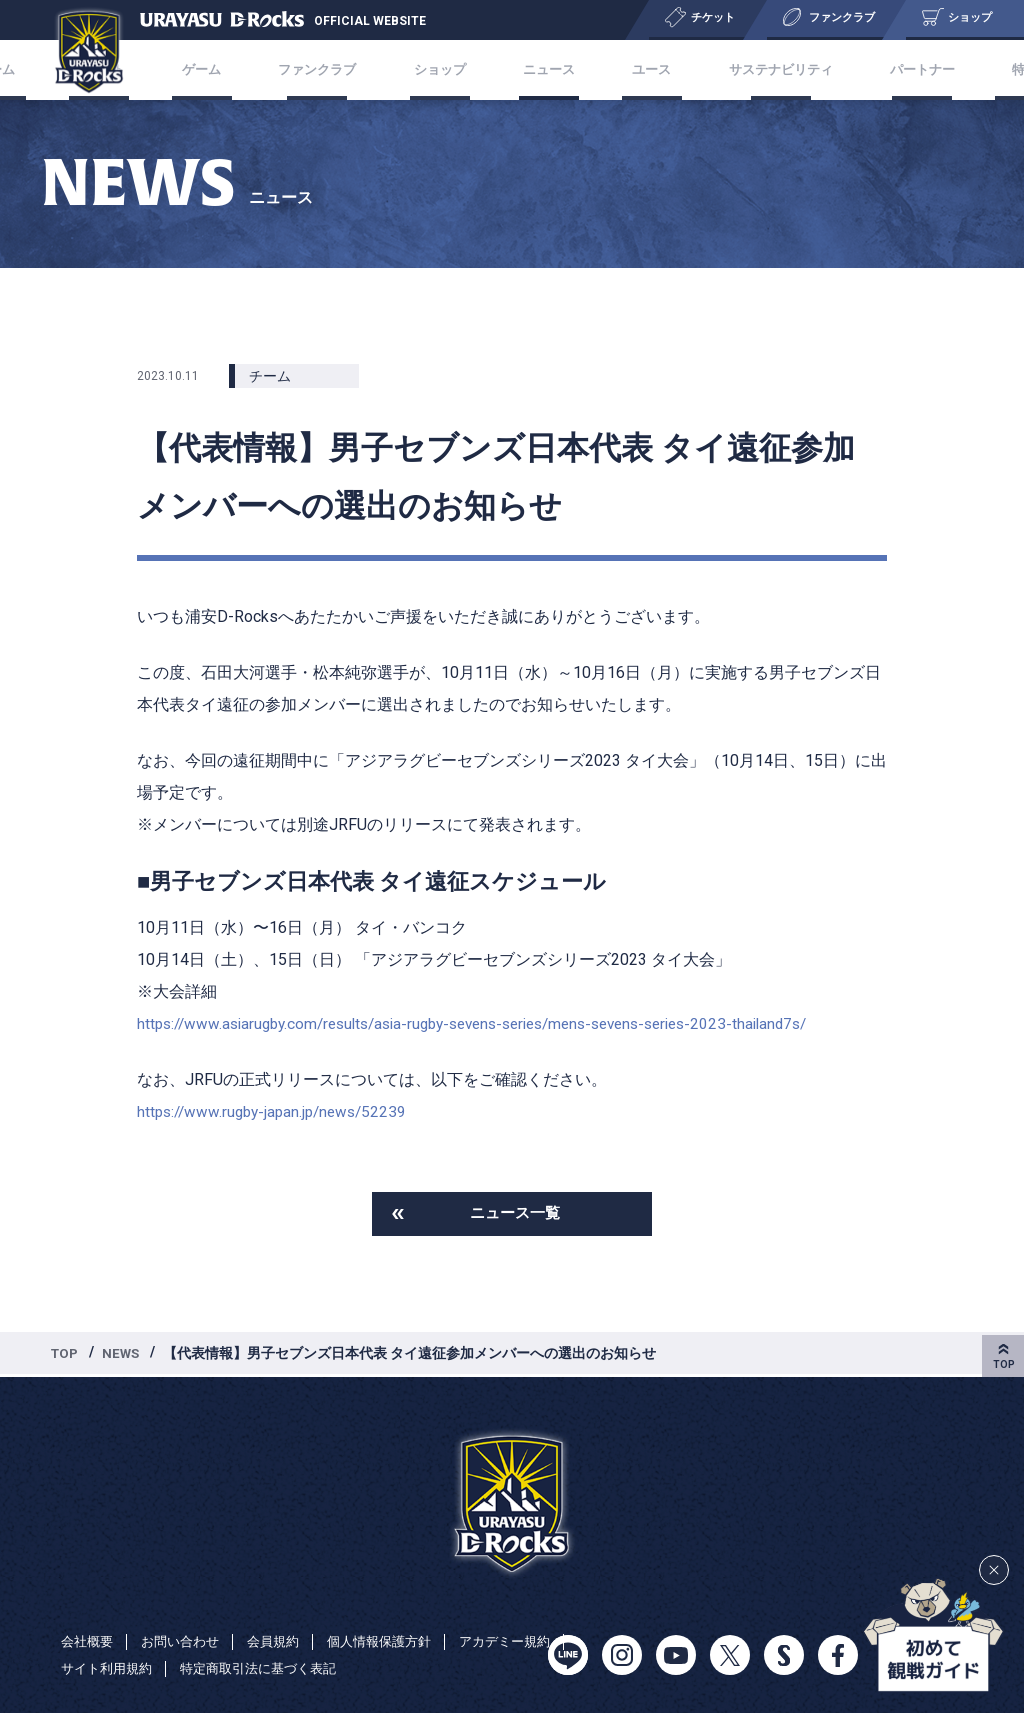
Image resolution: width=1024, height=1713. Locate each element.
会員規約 (285, 1641)
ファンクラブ (358, 70)
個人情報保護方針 (397, 1641)
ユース (629, 70)
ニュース (548, 70)
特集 (942, 70)
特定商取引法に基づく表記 (397, 1669)
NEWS (124, 1355)
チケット (182, 70)
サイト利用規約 (236, 1669)
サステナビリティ (738, 70)
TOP (66, 1355)
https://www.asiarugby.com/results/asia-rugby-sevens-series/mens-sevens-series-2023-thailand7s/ (495, 1023)
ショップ (460, 70)
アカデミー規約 (110, 1669)
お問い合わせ (187, 1641)
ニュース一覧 (515, 1214)
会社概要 (89, 1641)
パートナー (861, 70)
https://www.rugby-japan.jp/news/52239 (278, 1111)
